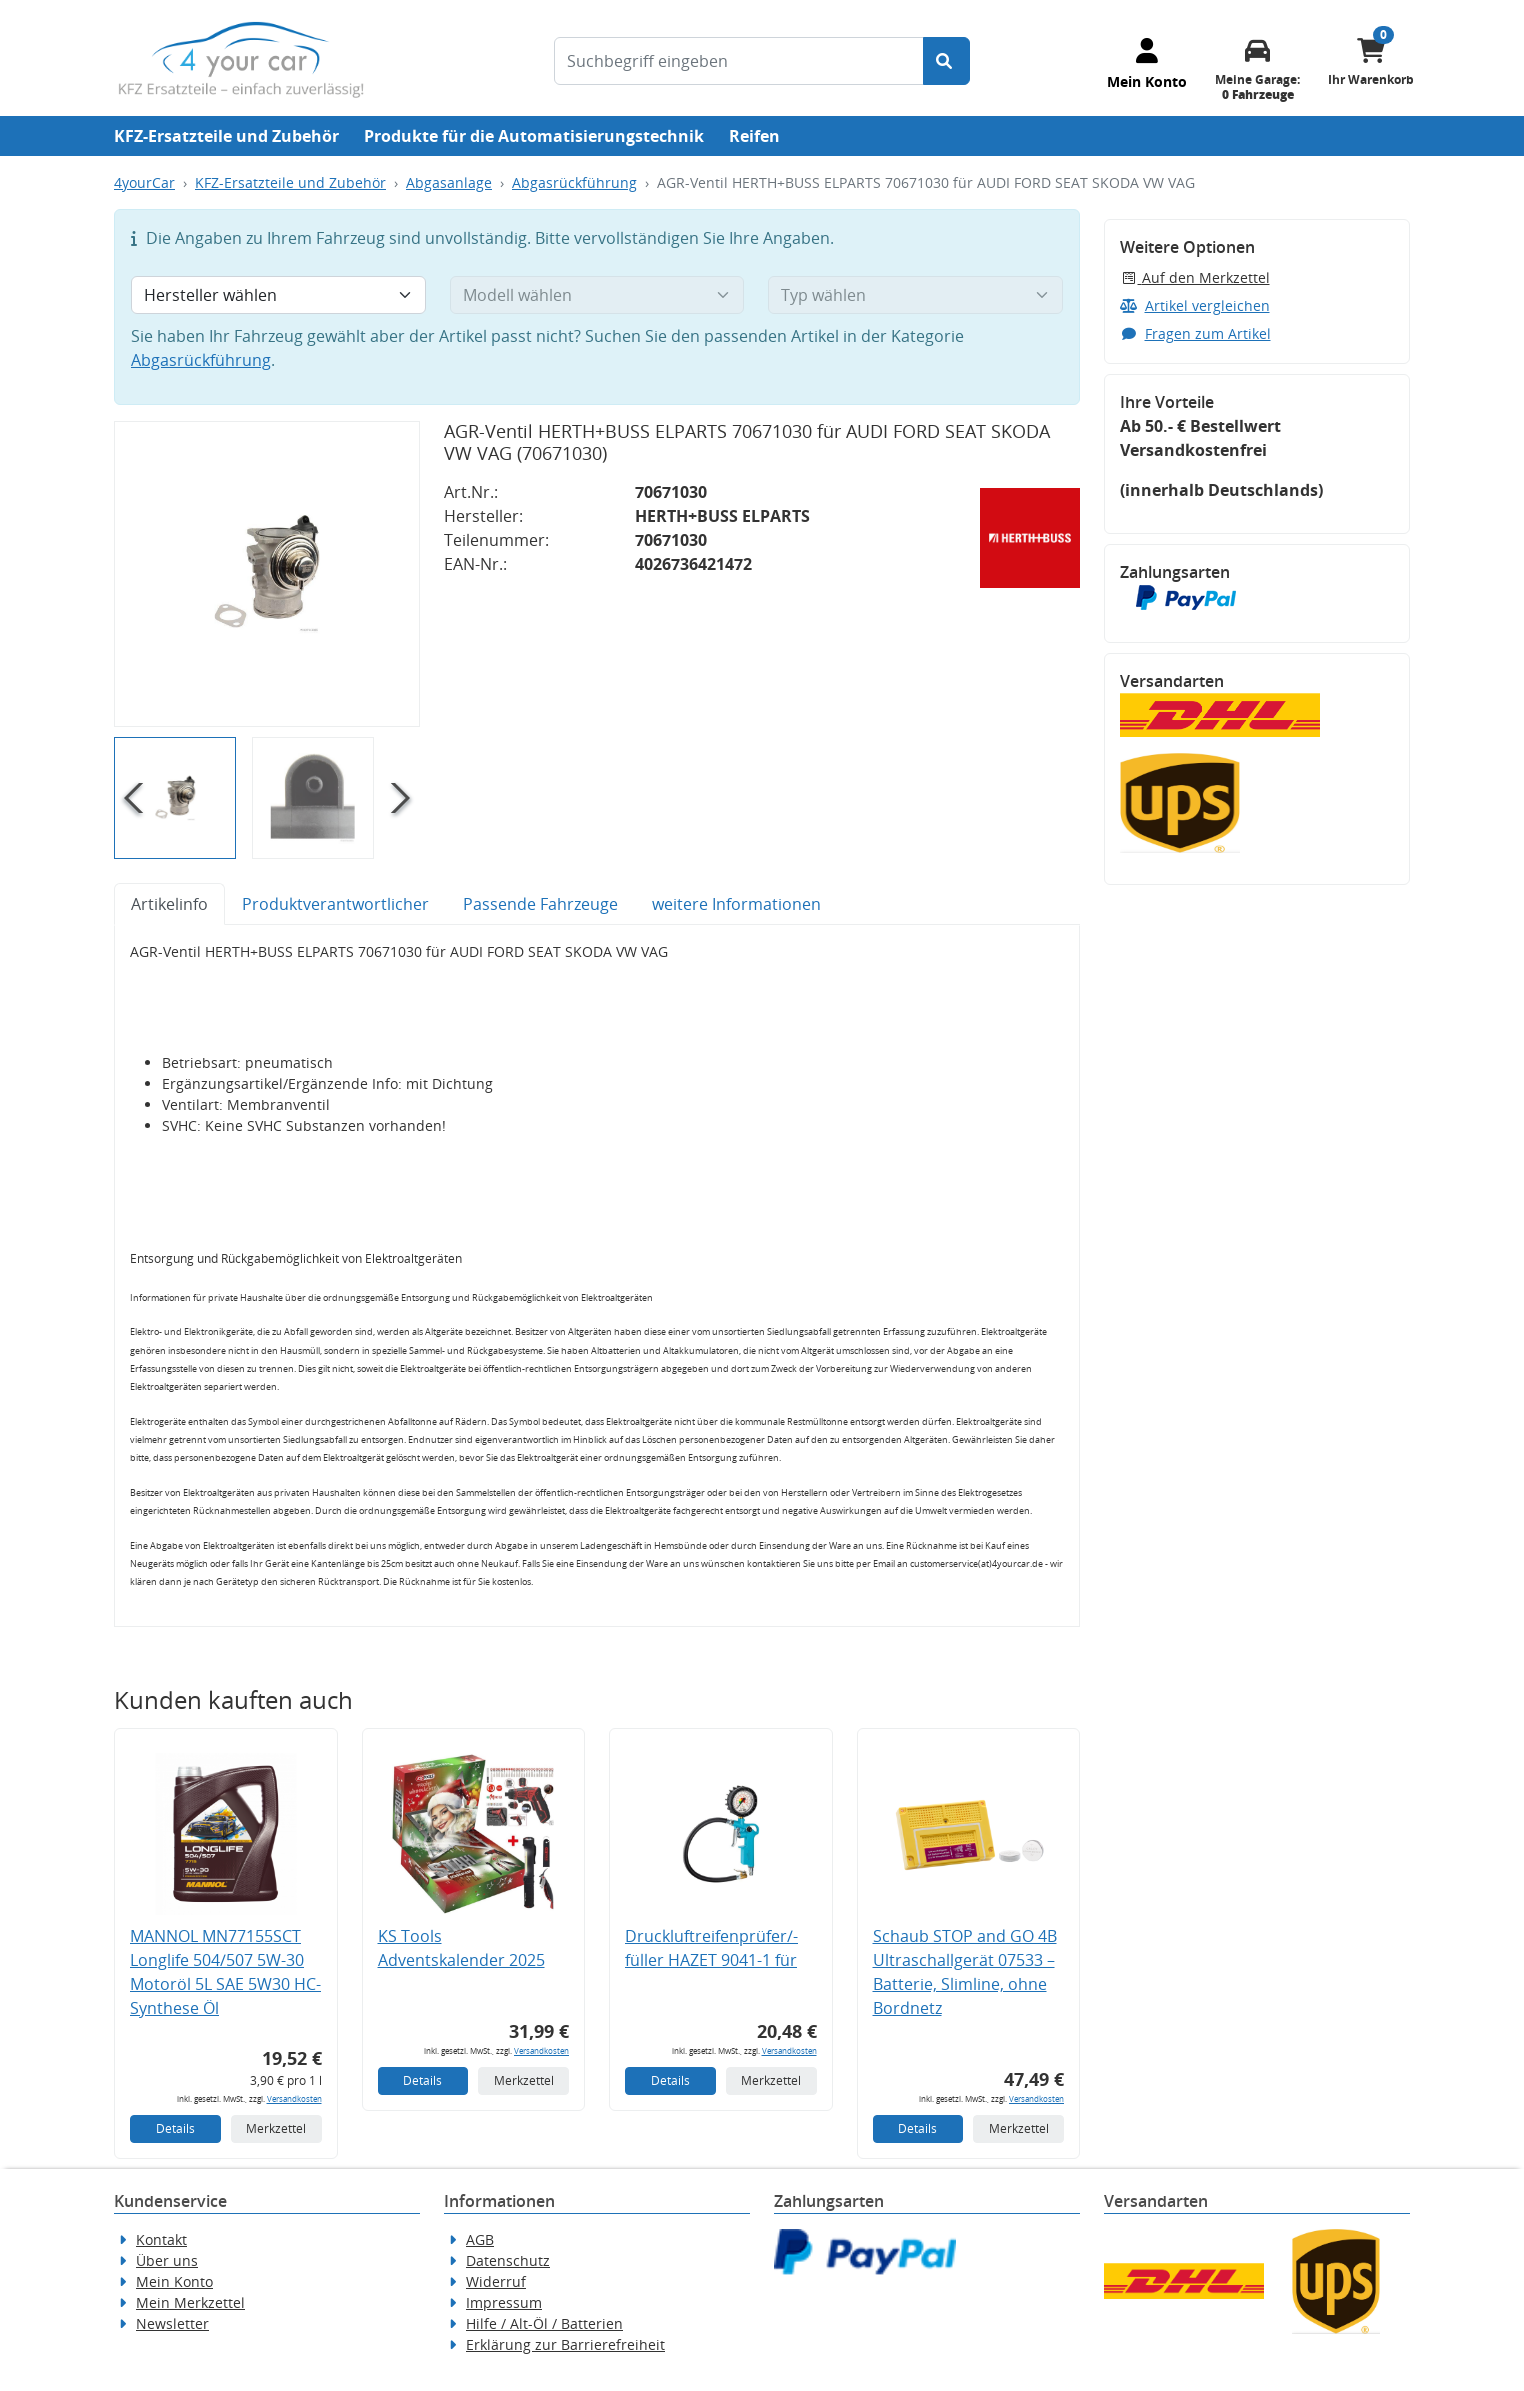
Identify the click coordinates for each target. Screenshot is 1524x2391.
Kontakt (161, 2239)
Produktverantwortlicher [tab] (335, 904)
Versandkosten (294, 2098)
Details (175, 2128)
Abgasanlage (449, 182)
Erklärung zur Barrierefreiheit (565, 2344)
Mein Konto (174, 2281)
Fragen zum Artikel (1195, 333)
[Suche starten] (946, 61)
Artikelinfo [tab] (169, 904)
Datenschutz (508, 2260)
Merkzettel (276, 2128)
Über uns (167, 2260)
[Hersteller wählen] (278, 295)
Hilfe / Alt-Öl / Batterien (544, 2323)
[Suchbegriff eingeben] (739, 61)
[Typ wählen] (915, 295)
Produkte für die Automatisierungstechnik (534, 136)
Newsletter (172, 2323)
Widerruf (496, 2281)
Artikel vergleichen (1195, 305)
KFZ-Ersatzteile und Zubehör (226, 136)
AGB (480, 2239)
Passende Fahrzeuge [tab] (540, 904)
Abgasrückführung (574, 182)
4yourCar (144, 182)
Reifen (754, 136)
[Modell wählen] (597, 295)
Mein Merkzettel (190, 2302)
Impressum (504, 2302)
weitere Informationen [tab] (736, 904)
